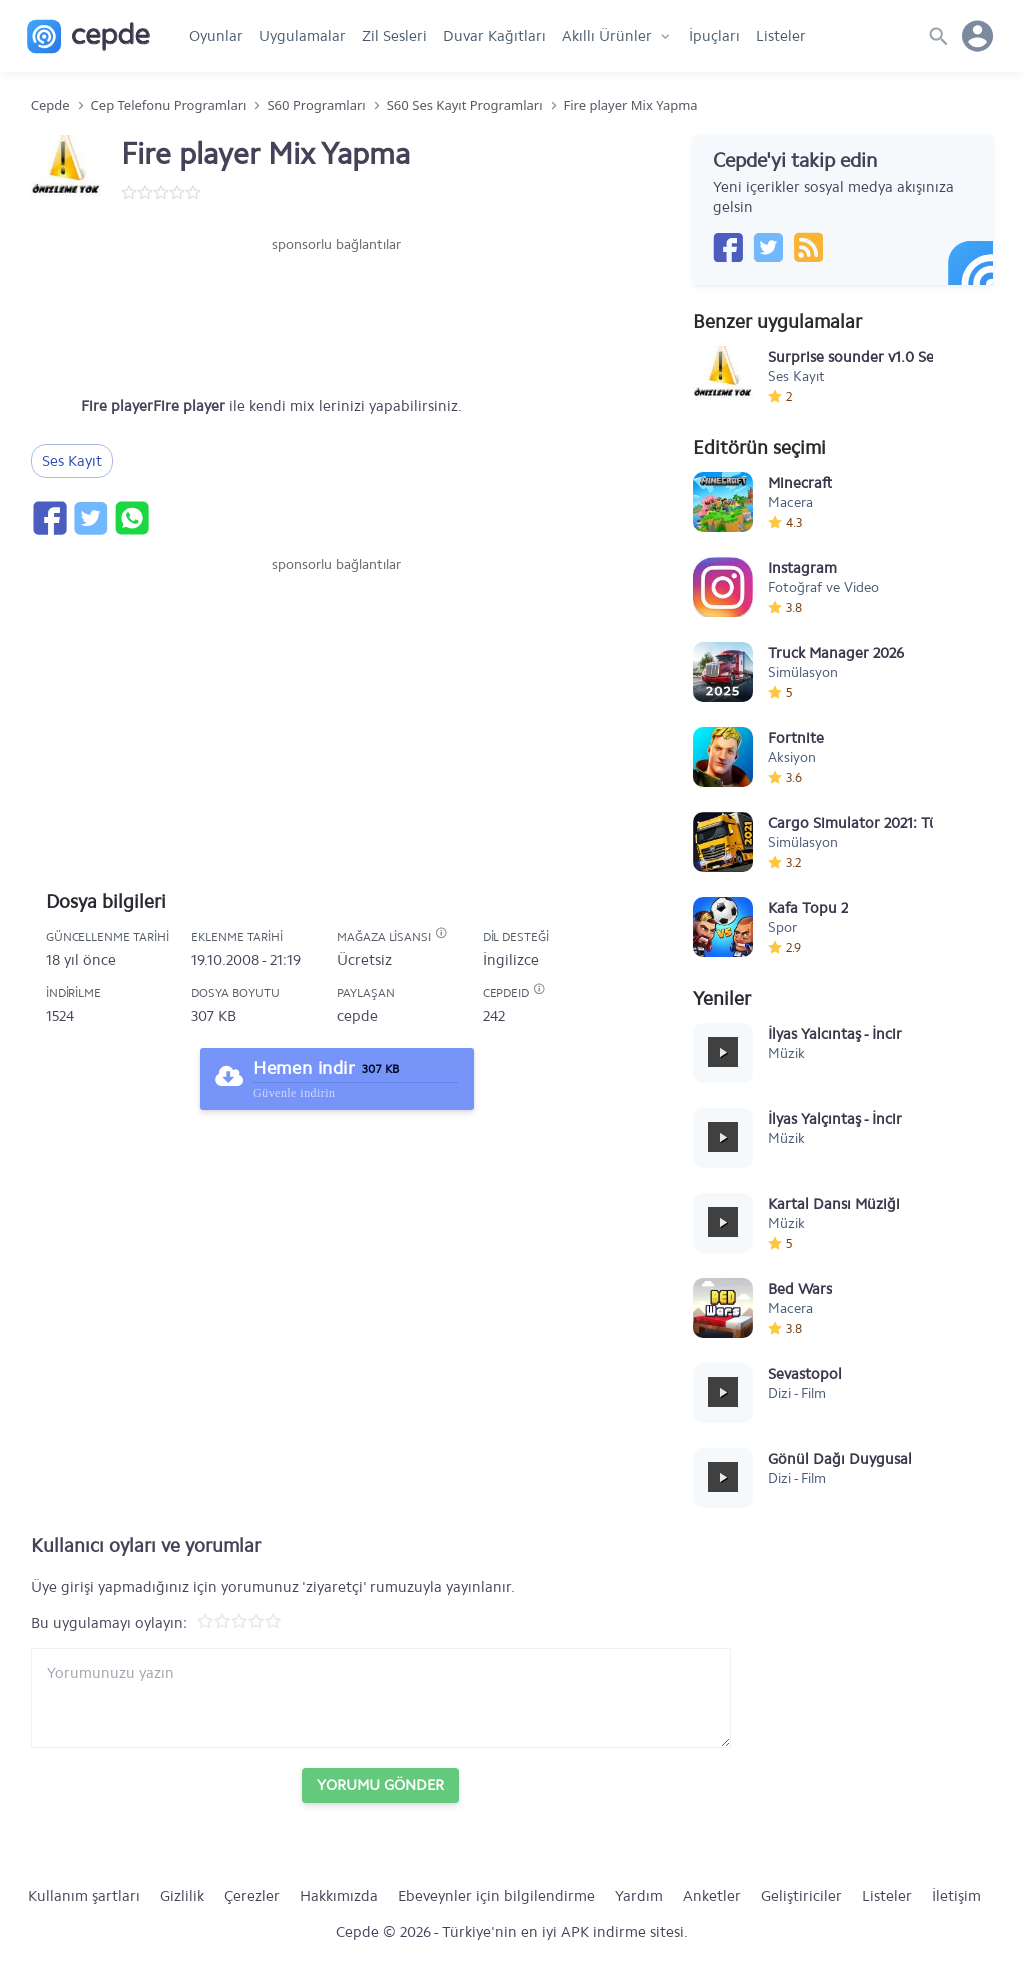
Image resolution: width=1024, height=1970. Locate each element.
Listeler (781, 36)
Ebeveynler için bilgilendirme (496, 1896)
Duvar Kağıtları (494, 36)
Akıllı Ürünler (607, 36)
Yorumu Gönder (380, 1785)
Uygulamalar (302, 36)
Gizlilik (182, 1896)
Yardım (639, 1896)
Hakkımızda (339, 1896)
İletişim (956, 1896)
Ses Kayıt (72, 461)
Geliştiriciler (801, 1896)
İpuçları (714, 36)
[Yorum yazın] (381, 1698)
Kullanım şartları (84, 1896)
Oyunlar (216, 36)
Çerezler (252, 1896)
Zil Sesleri (394, 36)
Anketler (712, 1896)
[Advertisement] (337, 315)
